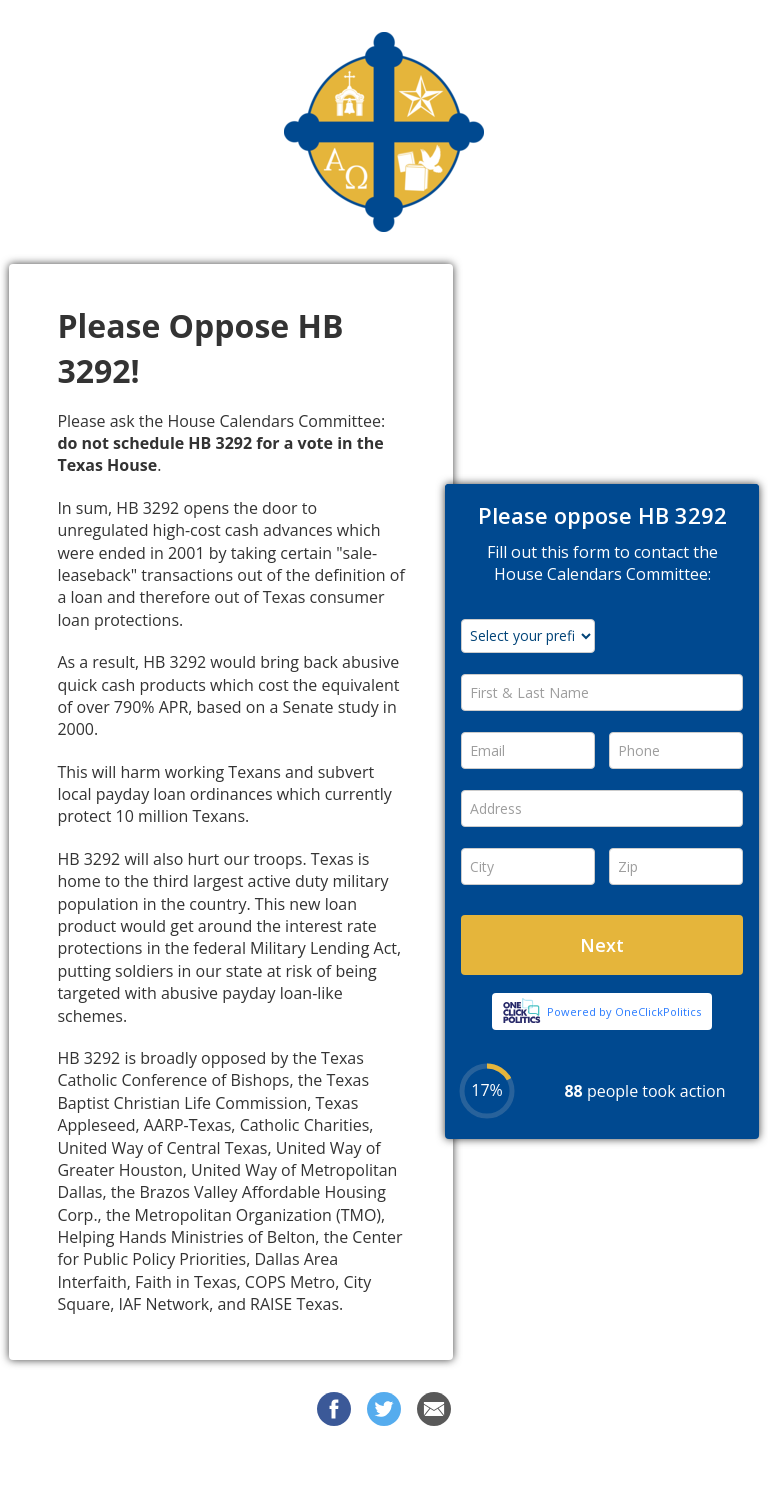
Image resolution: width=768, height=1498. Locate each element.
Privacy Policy (557, 1468)
